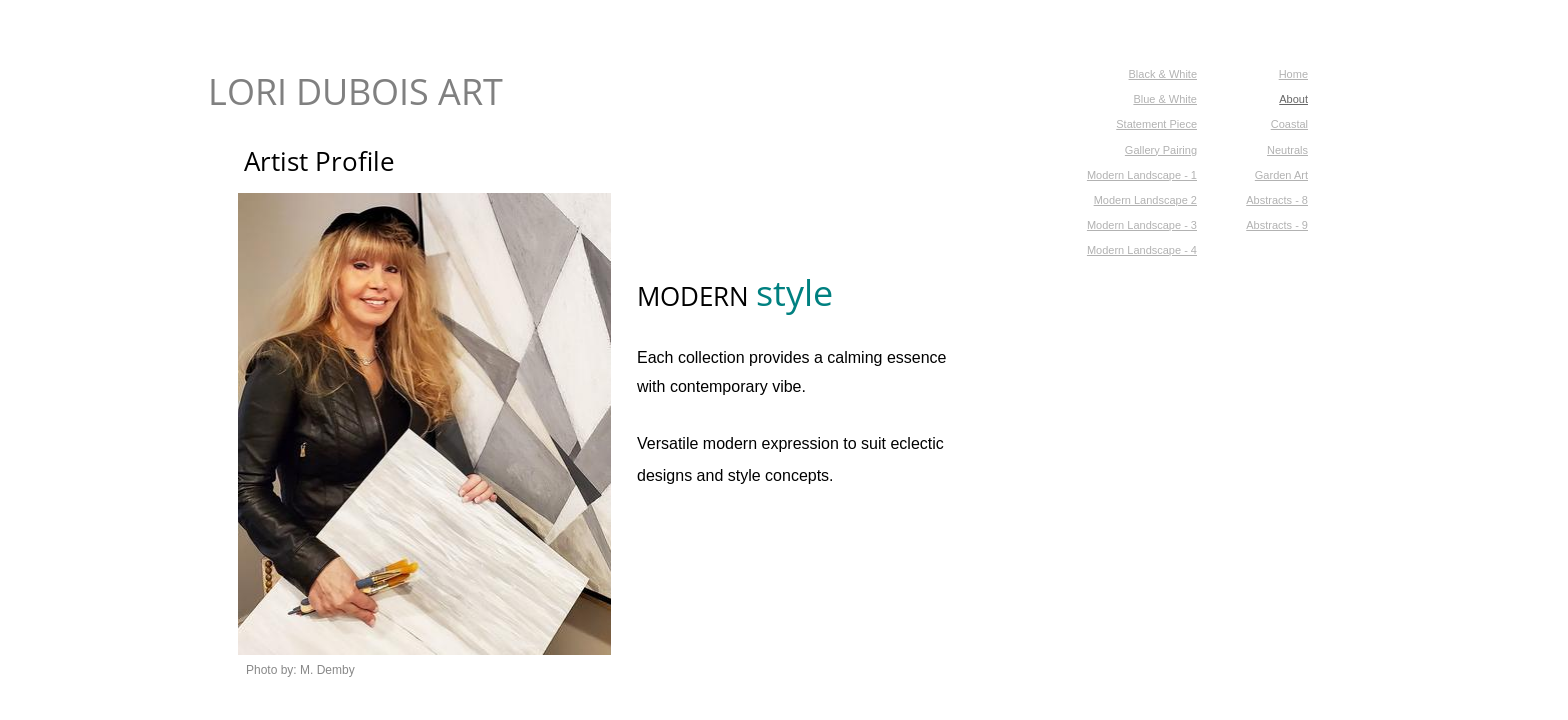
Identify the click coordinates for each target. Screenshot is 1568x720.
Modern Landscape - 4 (1142, 250)
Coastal (1289, 124)
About (1293, 99)
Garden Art (1281, 175)
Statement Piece (1156, 124)
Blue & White (1165, 99)
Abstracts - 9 (1277, 225)
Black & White (1163, 74)
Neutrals (1287, 150)
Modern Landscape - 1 (1142, 175)
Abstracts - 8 (1277, 200)
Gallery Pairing (1161, 150)
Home (1293, 74)
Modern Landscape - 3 (1142, 225)
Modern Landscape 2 (1145, 200)
